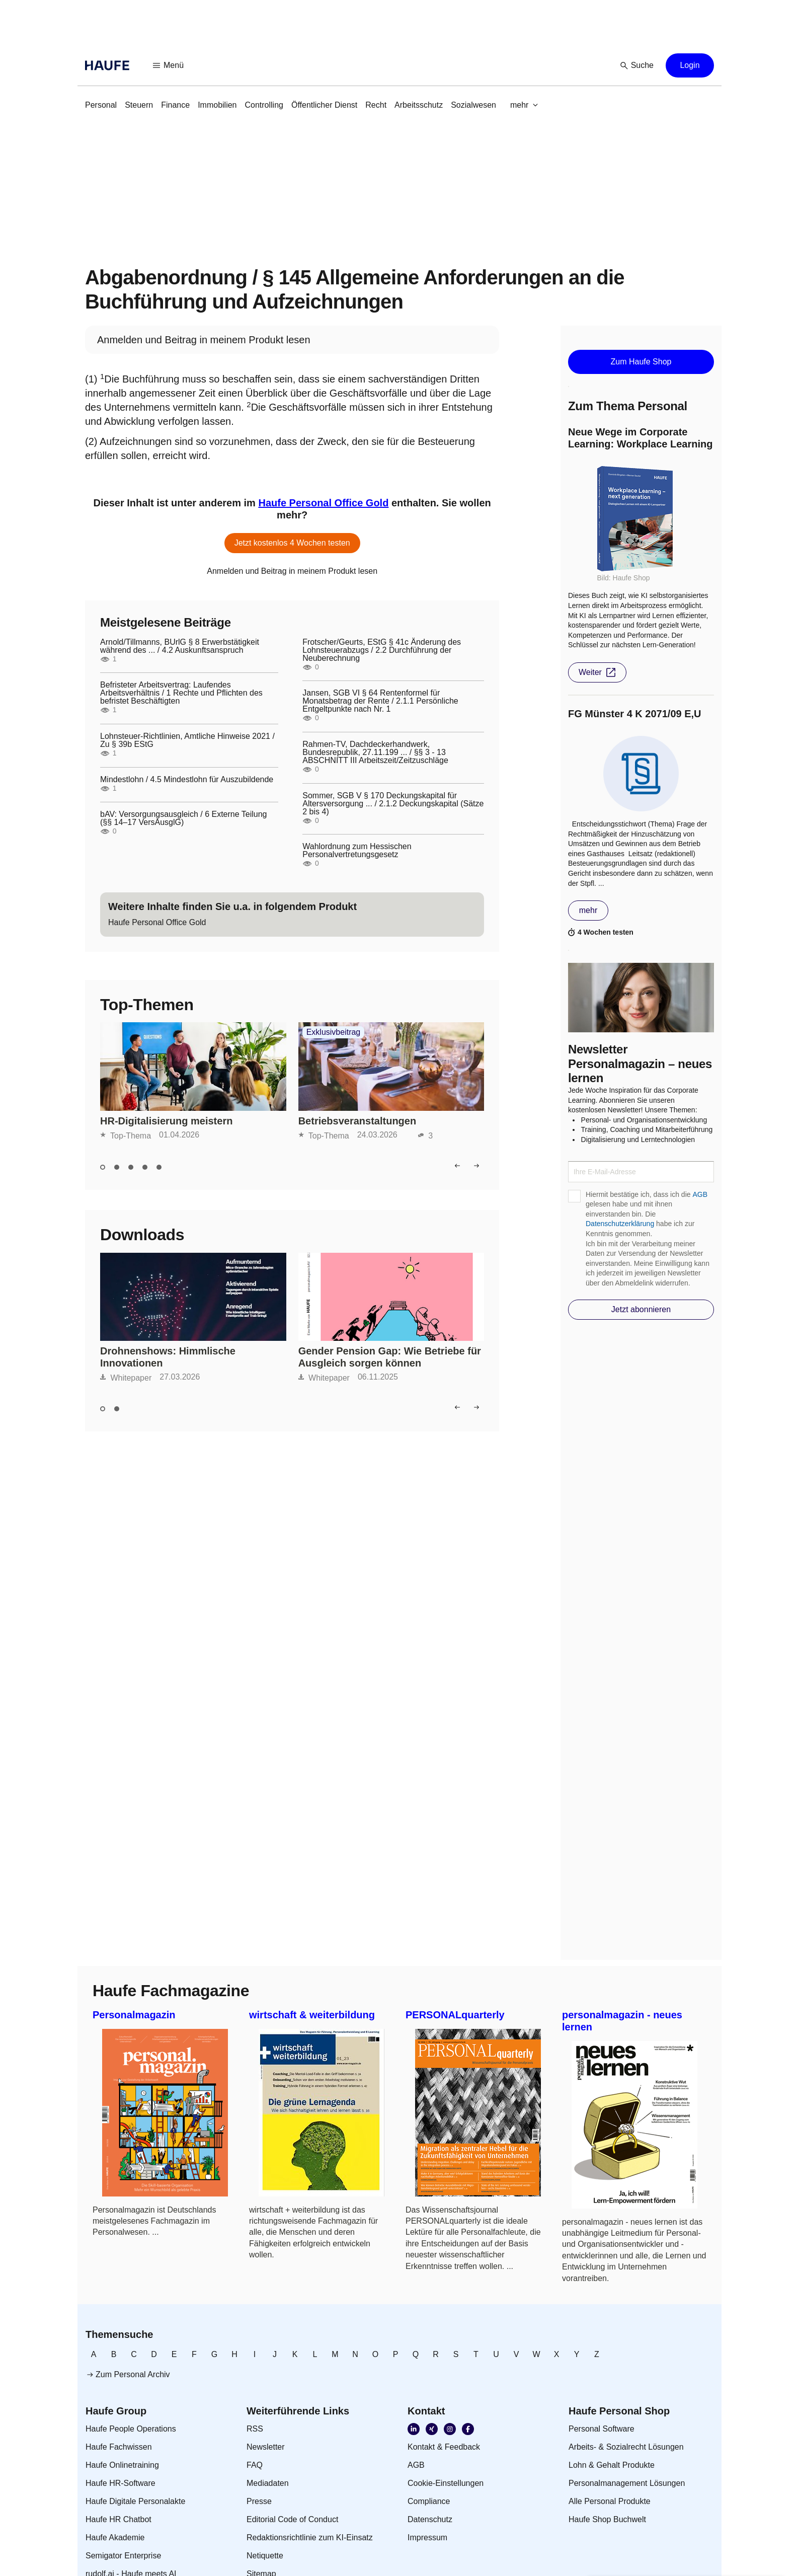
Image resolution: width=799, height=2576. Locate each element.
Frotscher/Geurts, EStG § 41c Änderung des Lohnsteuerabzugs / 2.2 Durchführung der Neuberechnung (381, 650)
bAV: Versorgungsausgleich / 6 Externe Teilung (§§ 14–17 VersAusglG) (183, 818)
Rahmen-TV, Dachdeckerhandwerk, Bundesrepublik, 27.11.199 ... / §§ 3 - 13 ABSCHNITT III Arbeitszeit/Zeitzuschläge (375, 752)
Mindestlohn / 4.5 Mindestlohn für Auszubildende (186, 780)
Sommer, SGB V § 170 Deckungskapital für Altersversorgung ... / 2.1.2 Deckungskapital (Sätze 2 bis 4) (393, 804)
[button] (168, 65)
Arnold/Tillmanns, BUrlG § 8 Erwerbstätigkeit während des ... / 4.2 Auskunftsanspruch (179, 646)
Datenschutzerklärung (620, 1224)
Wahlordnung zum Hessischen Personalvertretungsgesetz (356, 851)
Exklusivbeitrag (333, 1032)
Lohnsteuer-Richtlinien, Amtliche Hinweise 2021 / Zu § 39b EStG (187, 740)
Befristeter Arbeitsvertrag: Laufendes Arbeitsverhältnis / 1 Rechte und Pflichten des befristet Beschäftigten (181, 693)
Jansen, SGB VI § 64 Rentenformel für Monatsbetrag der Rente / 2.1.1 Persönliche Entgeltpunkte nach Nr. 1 (380, 701)
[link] (101, 105)
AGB (699, 1194)
